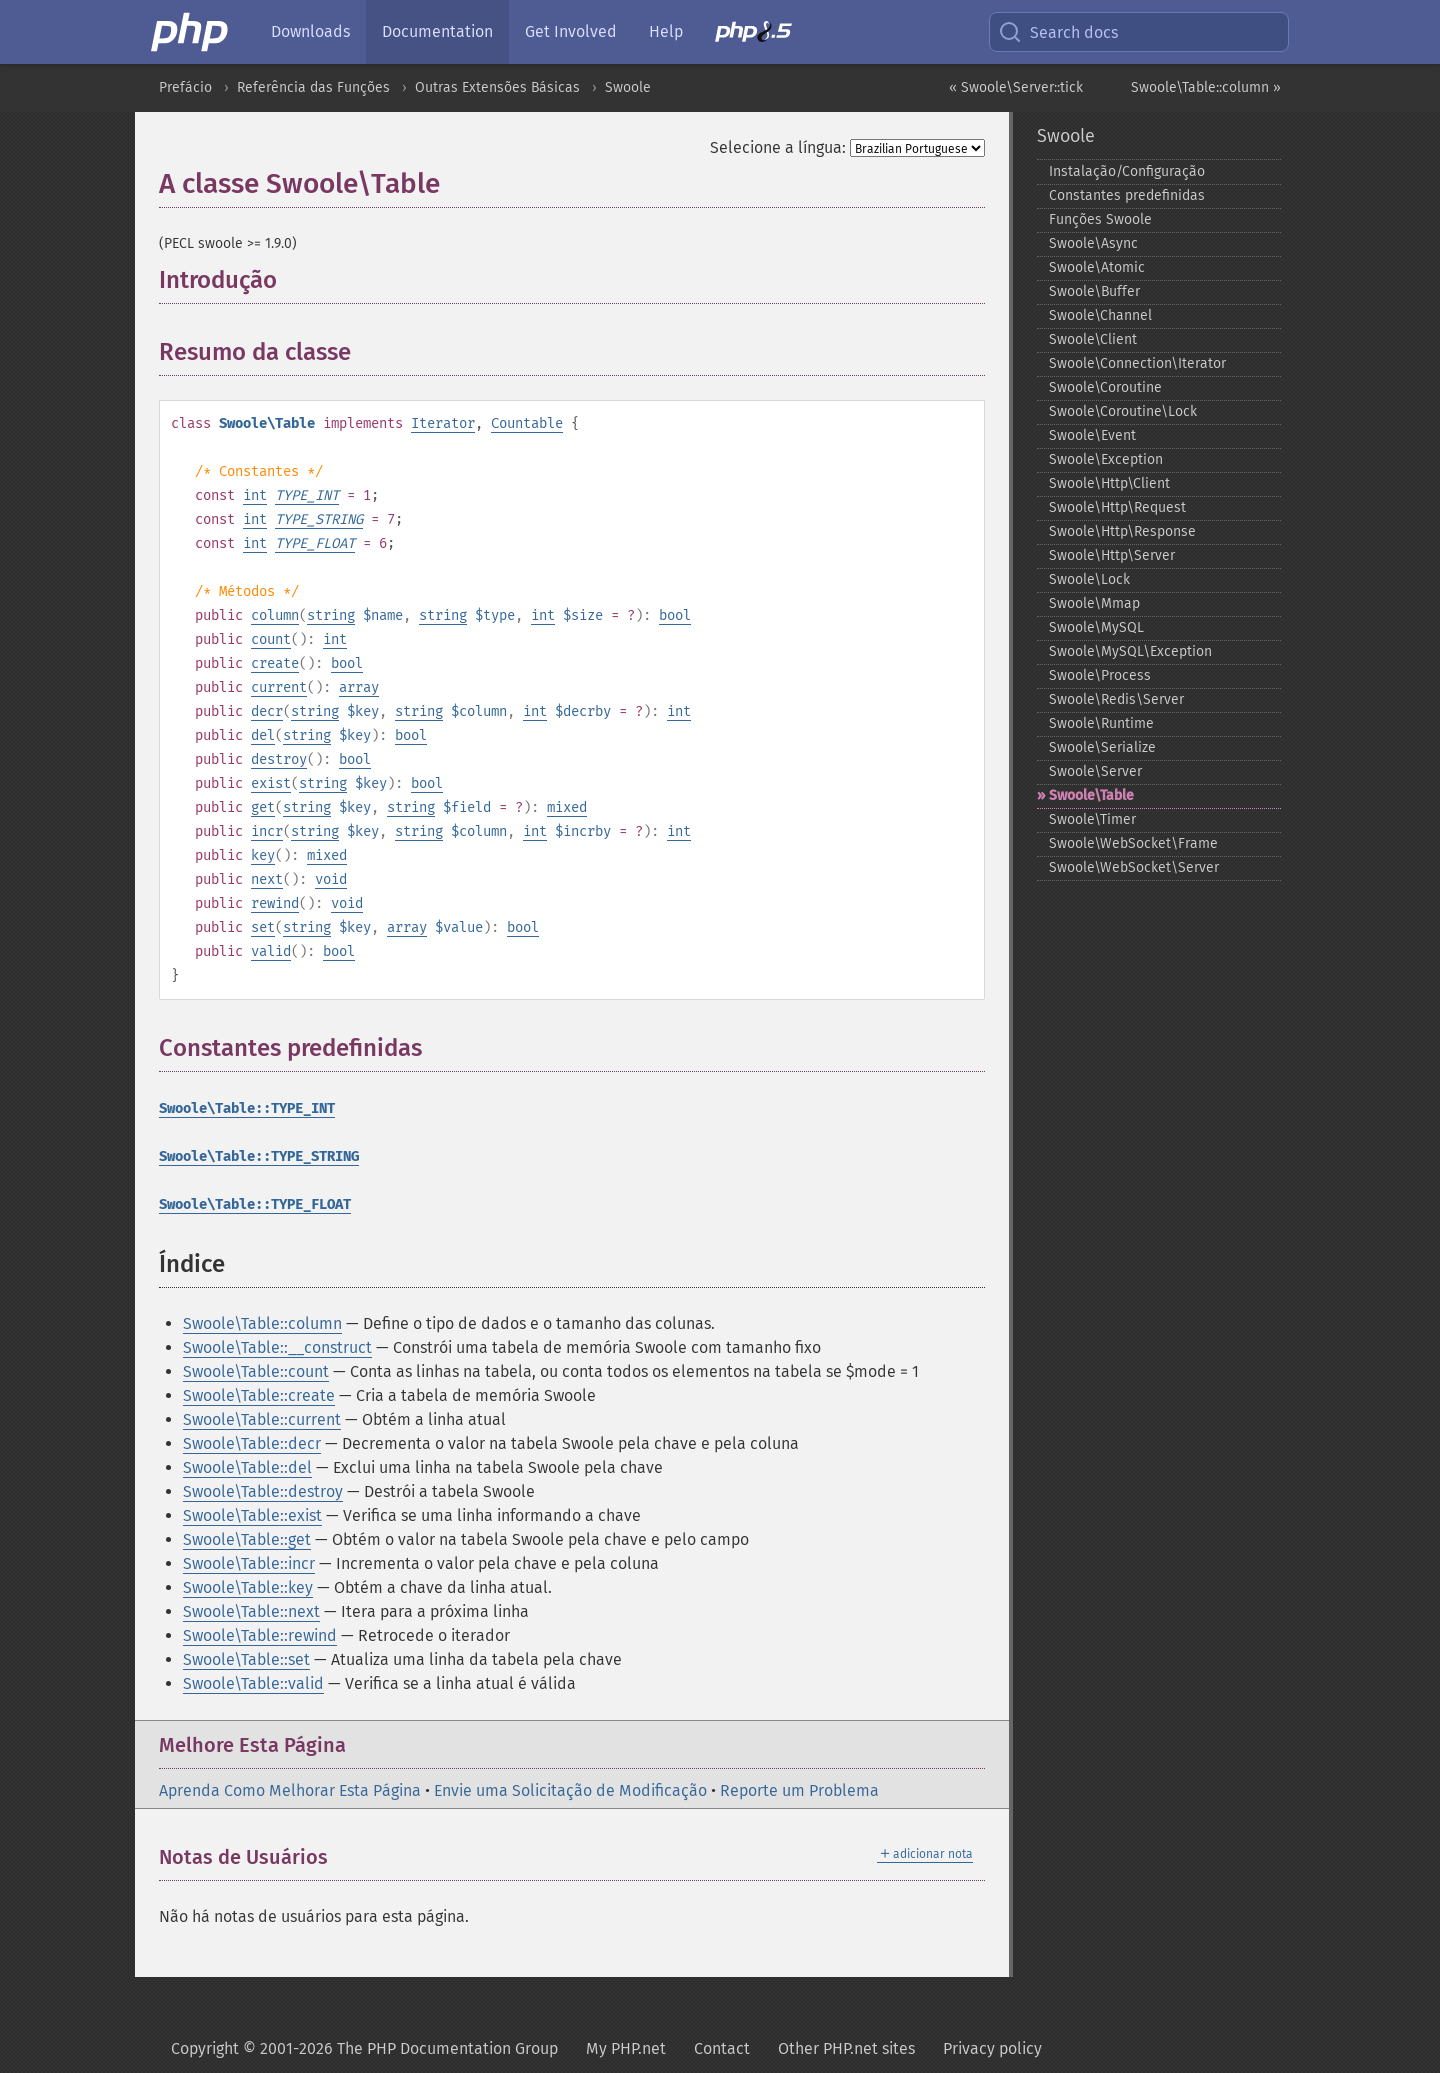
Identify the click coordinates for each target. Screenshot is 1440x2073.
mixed (567, 807)
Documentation (437, 31)
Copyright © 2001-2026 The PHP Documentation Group (364, 2048)
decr (267, 711)
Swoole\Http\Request (1117, 507)
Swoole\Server (1095, 771)
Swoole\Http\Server (1112, 555)
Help (666, 31)
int (255, 495)
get (263, 807)
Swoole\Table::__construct (277, 1347)
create (275, 663)
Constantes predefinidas (1127, 195)
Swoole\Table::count (256, 1371)
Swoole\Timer (1092, 819)
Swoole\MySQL (1096, 627)
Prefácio (185, 87)
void (331, 879)
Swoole (628, 87)
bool (675, 615)
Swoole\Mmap (1094, 603)
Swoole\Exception (1106, 459)
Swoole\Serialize (1102, 747)
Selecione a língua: (778, 147)
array (359, 687)
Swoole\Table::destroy (263, 1491)
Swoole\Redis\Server (1116, 699)
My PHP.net (626, 2048)
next (267, 879)
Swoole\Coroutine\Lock (1123, 411)
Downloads (310, 31)
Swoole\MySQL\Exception (1130, 651)
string (331, 615)
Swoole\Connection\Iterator (1137, 363)
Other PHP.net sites (846, 2048)
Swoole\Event (1092, 435)
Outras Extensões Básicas (497, 87)
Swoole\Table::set (246, 1659)
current (279, 687)
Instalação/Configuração (1127, 171)
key (263, 855)
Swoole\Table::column (262, 1323)
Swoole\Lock (1089, 579)
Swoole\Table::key (248, 1587)
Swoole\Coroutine (1105, 387)
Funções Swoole (1100, 219)
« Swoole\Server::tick (1016, 87)
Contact (722, 2048)
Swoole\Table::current (262, 1419)
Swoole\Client (1093, 339)
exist (271, 783)
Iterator (443, 423)
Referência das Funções (313, 87)
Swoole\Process (1100, 675)
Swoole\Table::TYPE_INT (247, 1108)
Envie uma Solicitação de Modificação (570, 1790)
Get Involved (571, 31)
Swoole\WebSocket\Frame (1133, 843)
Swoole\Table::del (247, 1467)
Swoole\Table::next (251, 1611)
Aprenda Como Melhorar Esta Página (290, 1790)
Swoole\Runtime (1101, 723)
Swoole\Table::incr (249, 1563)
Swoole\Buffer (1094, 291)
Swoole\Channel (1100, 315)
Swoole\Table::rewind (260, 1635)
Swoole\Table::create (259, 1395)
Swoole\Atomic (1097, 267)
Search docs (1058, 32)
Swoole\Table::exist (252, 1515)
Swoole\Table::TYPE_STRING (259, 1156)
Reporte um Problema (799, 1790)
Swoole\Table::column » (1206, 87)
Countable (527, 423)
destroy (279, 759)
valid (271, 951)
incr (267, 831)
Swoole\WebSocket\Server (1134, 867)
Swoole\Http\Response (1122, 531)
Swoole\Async (1093, 243)
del (263, 735)
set (263, 927)
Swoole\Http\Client (1109, 483)
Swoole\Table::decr (252, 1443)
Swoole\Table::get (247, 1539)
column (275, 615)
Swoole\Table (1091, 795)
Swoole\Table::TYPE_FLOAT (255, 1204)
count (271, 639)
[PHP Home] (191, 32)
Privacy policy (992, 2048)
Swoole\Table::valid (253, 1683)
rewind (275, 903)
